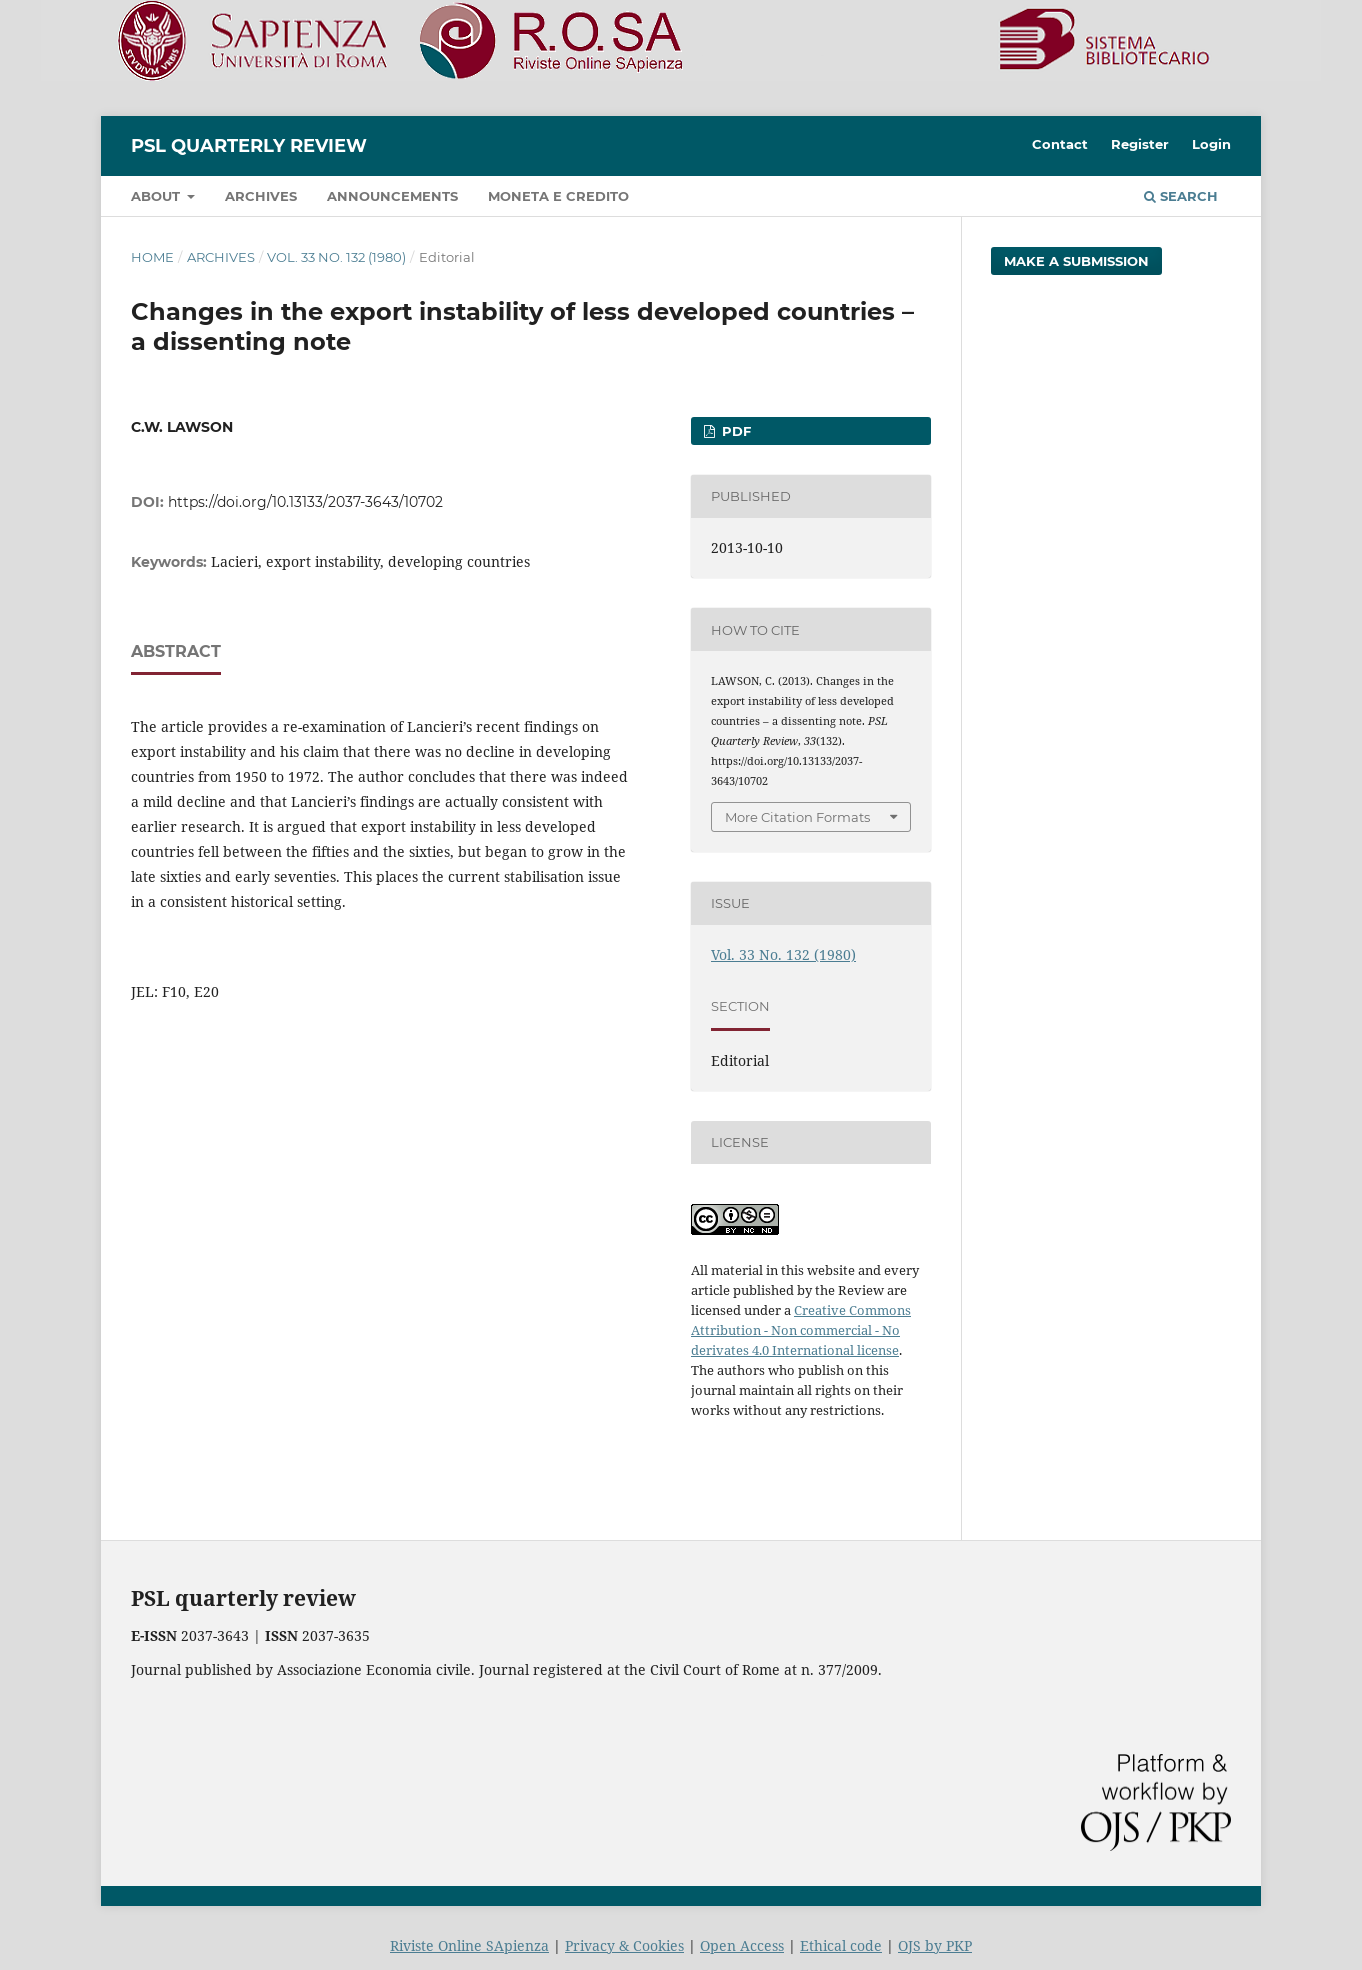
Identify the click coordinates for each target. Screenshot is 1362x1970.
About (157, 196)
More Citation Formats (797, 817)
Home (152, 257)
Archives (261, 196)
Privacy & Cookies (624, 1945)
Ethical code (841, 1945)
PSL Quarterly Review (249, 146)
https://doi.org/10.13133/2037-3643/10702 (305, 502)
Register (1140, 144)
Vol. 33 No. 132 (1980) (336, 257)
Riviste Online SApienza (469, 1945)
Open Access (742, 1945)
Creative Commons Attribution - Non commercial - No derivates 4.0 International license (801, 1330)
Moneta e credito (558, 196)
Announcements (392, 196)
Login (1211, 144)
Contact (1060, 144)
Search (1181, 196)
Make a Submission (1076, 261)
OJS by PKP (935, 1945)
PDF (734, 431)
